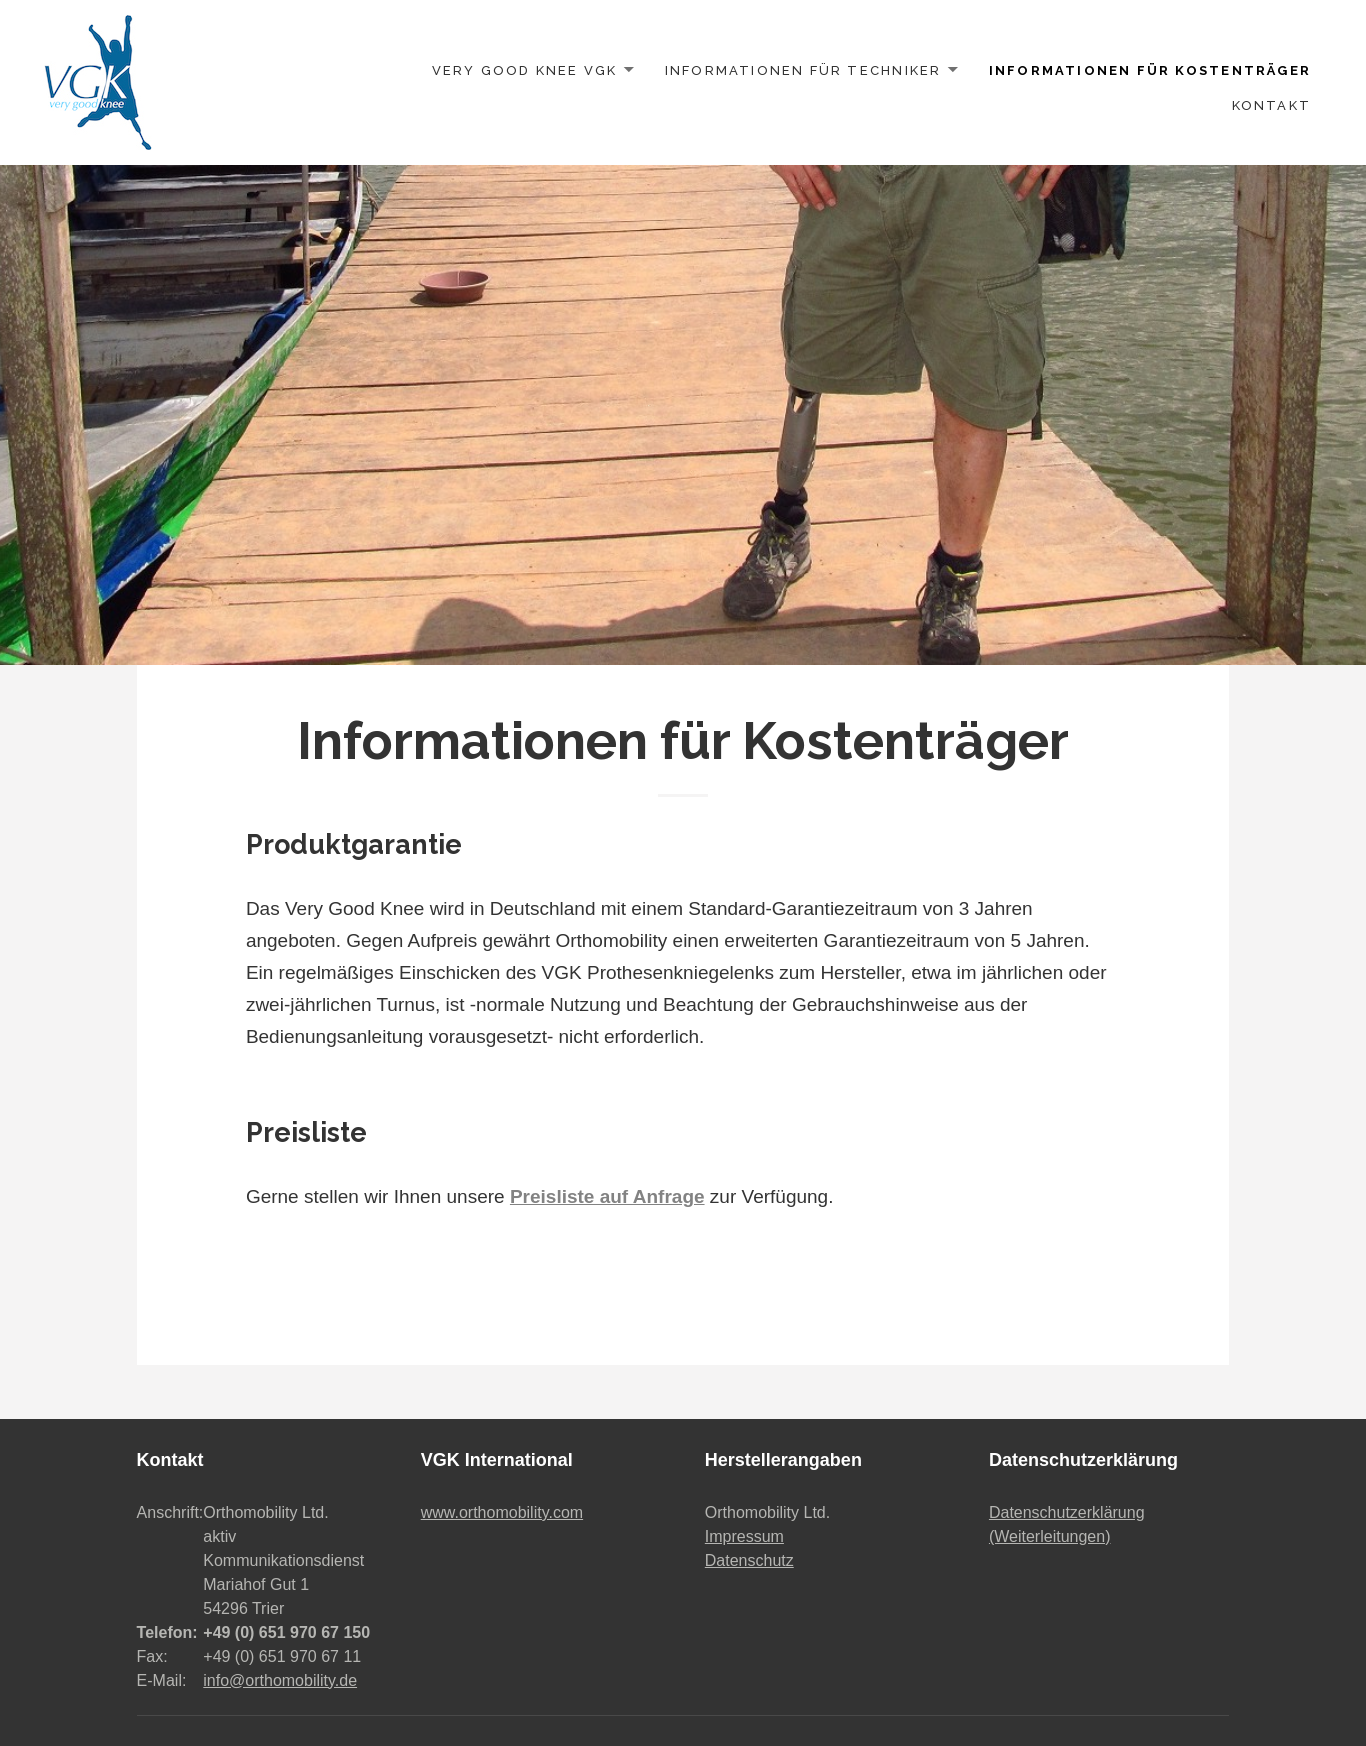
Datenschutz (749, 1560)
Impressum (744, 1536)
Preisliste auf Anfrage (607, 1196)
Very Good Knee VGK (525, 70)
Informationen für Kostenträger (1150, 70)
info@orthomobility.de (280, 1680)
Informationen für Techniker (803, 70)
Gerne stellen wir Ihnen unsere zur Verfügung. (540, 1196)
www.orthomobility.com (502, 1512)
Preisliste (306, 1132)
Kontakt (1271, 105)
